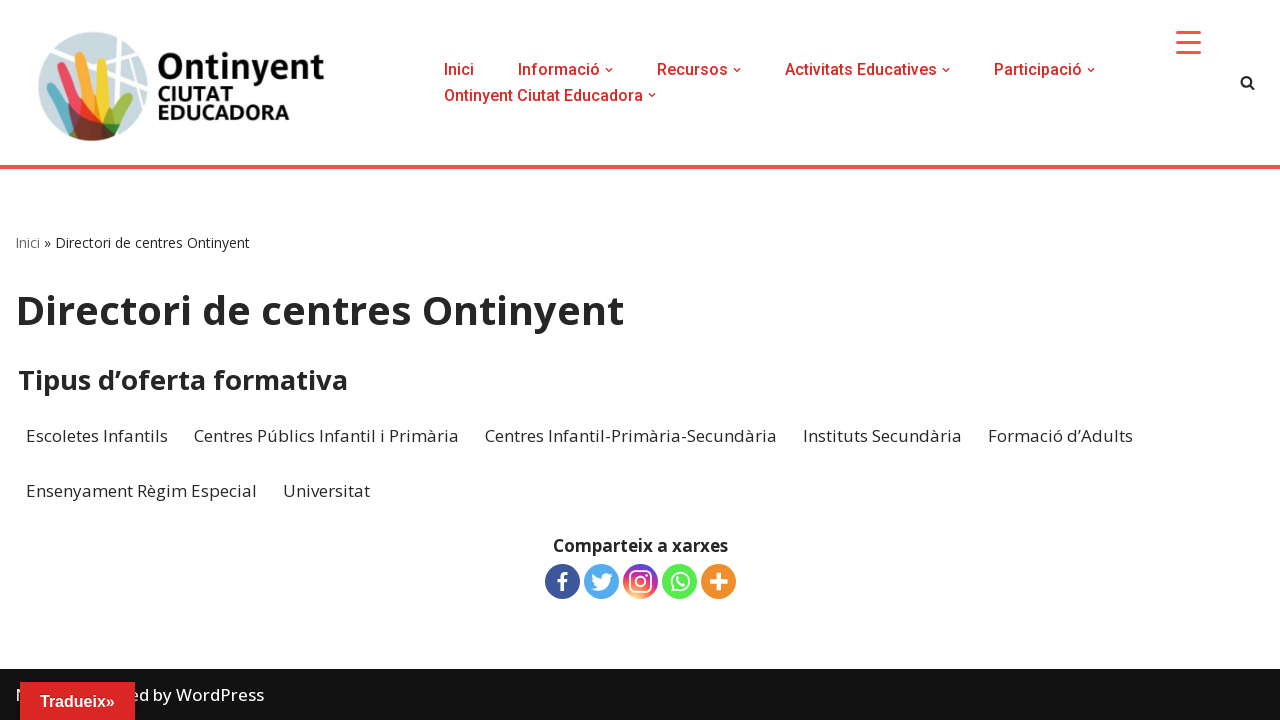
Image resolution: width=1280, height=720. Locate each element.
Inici (459, 69)
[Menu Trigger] (1188, 42)
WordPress (220, 694)
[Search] (1247, 82)
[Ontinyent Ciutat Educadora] (190, 87)
